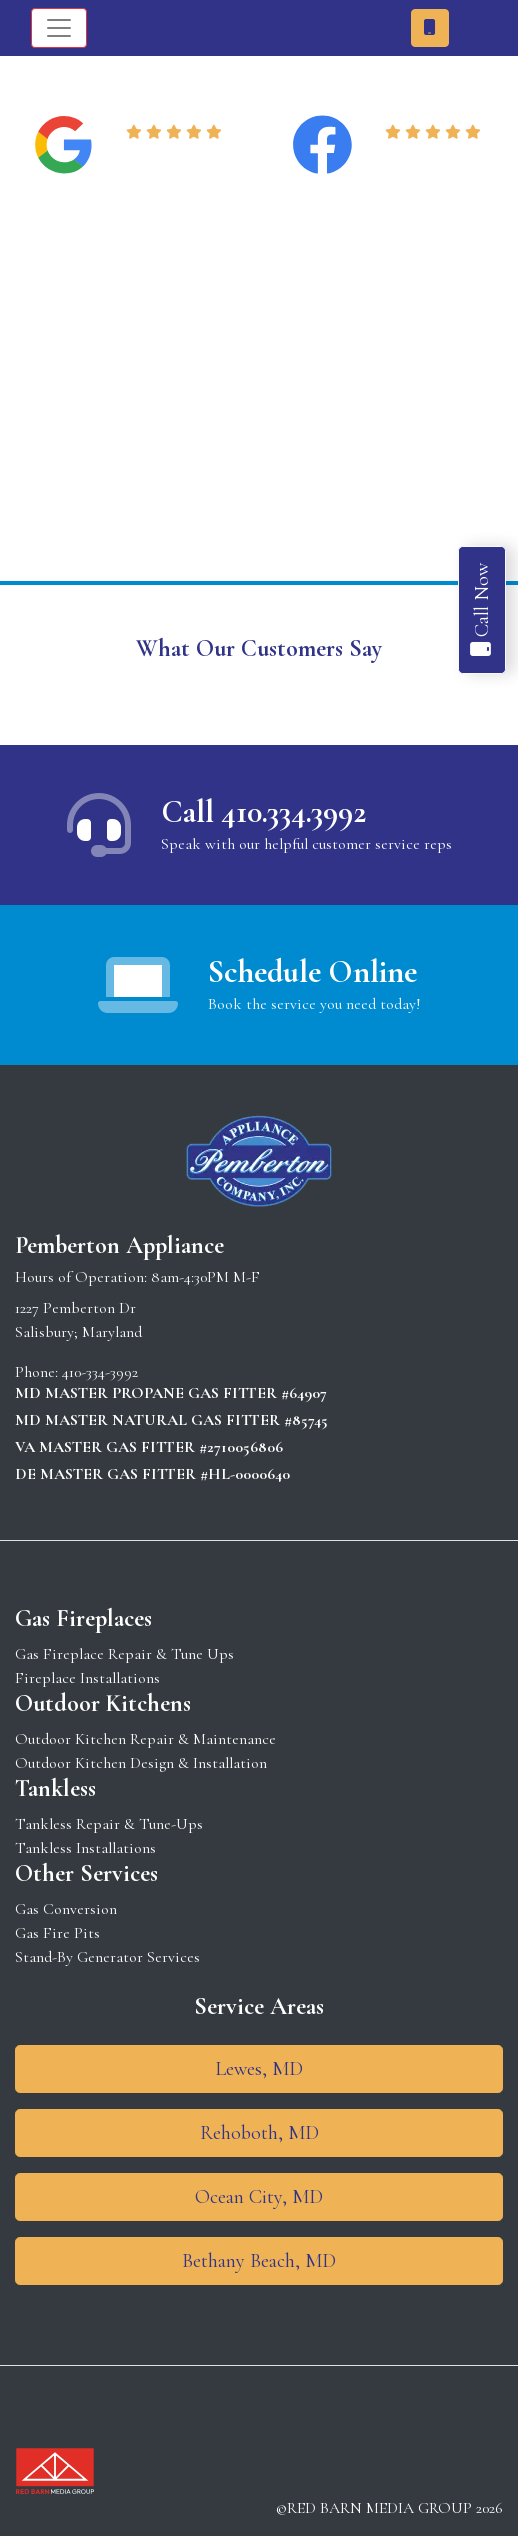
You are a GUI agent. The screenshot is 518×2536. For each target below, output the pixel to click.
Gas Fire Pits (57, 1933)
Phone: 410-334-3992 (76, 1372)
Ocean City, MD (259, 2197)
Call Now (482, 610)
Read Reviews (177, 157)
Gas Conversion (66, 1909)
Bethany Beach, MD (259, 2261)
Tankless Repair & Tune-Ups (109, 1824)
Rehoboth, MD (259, 2133)
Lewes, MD (259, 2069)
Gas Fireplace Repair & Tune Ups (124, 1654)
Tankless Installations (85, 1848)
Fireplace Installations (87, 1678)
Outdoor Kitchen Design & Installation (141, 1763)
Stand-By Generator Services (107, 1957)
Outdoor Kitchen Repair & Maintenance (145, 1739)
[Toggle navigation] (59, 28)
